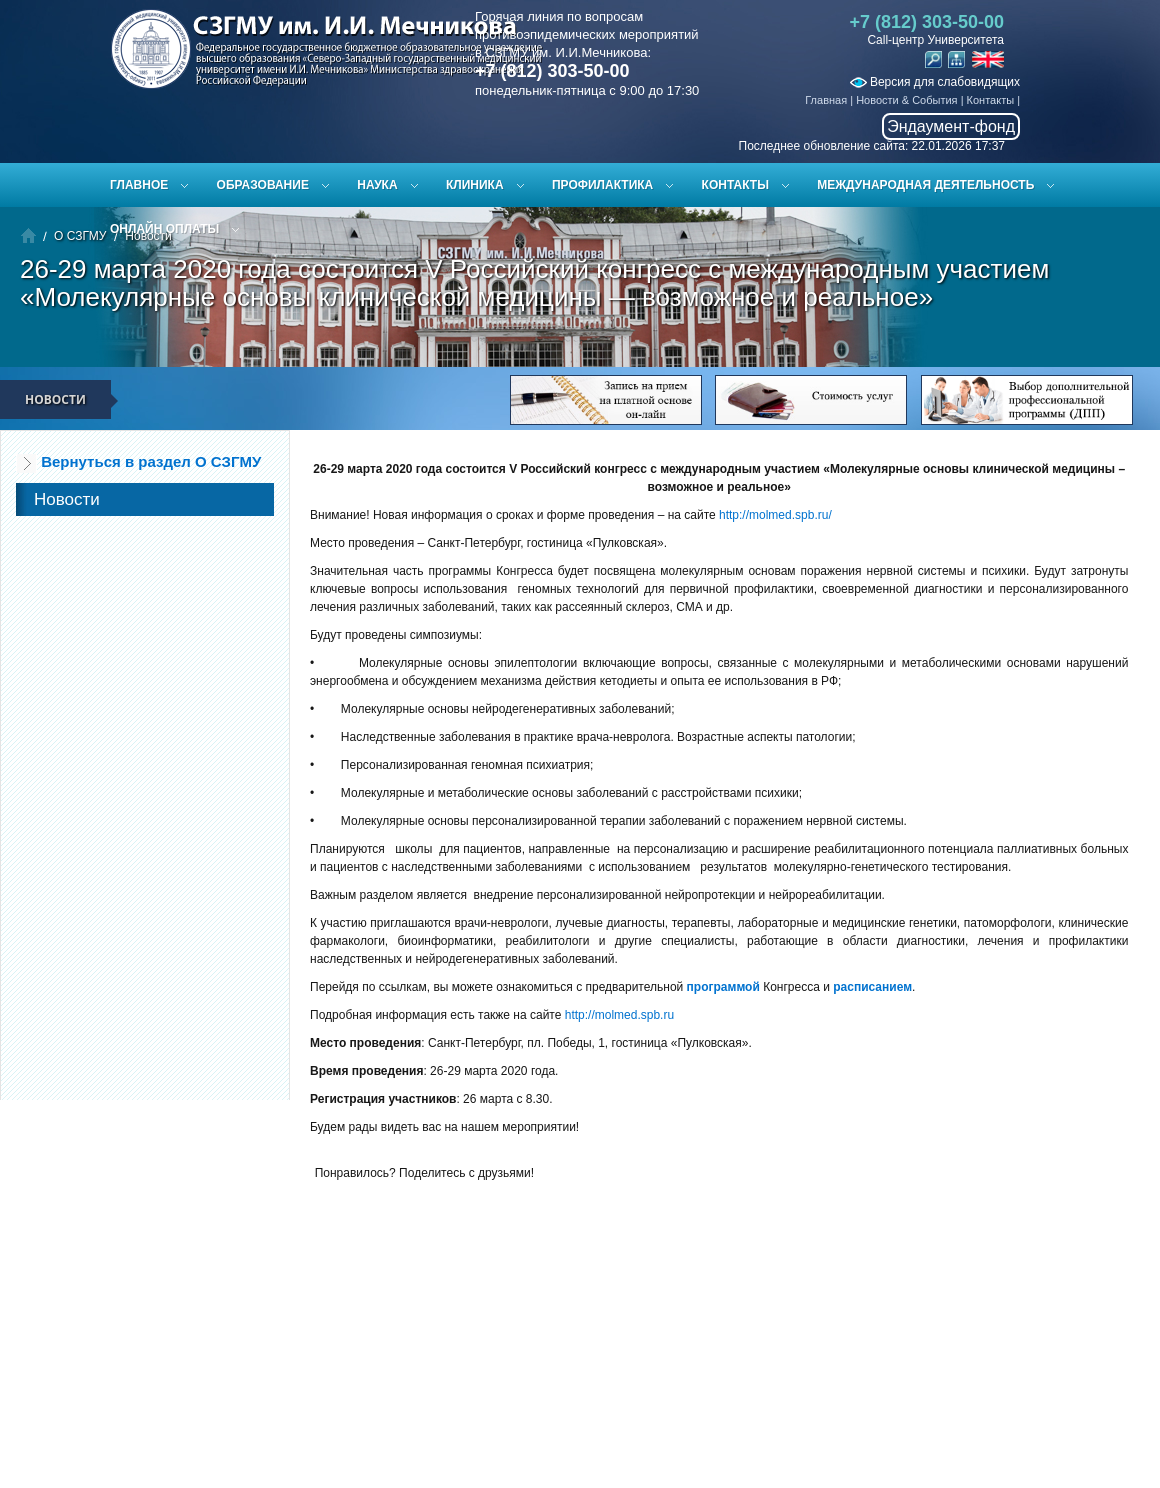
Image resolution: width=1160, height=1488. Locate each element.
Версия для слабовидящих (935, 82)
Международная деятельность (925, 185)
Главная (826, 100)
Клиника (475, 185)
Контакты (991, 100)
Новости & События (906, 100)
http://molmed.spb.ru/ (775, 515)
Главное (139, 185)
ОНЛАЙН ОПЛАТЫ (164, 229)
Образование (263, 185)
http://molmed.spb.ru (619, 1015)
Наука (377, 185)
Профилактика (602, 185)
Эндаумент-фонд (951, 126)
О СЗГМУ (80, 236)
